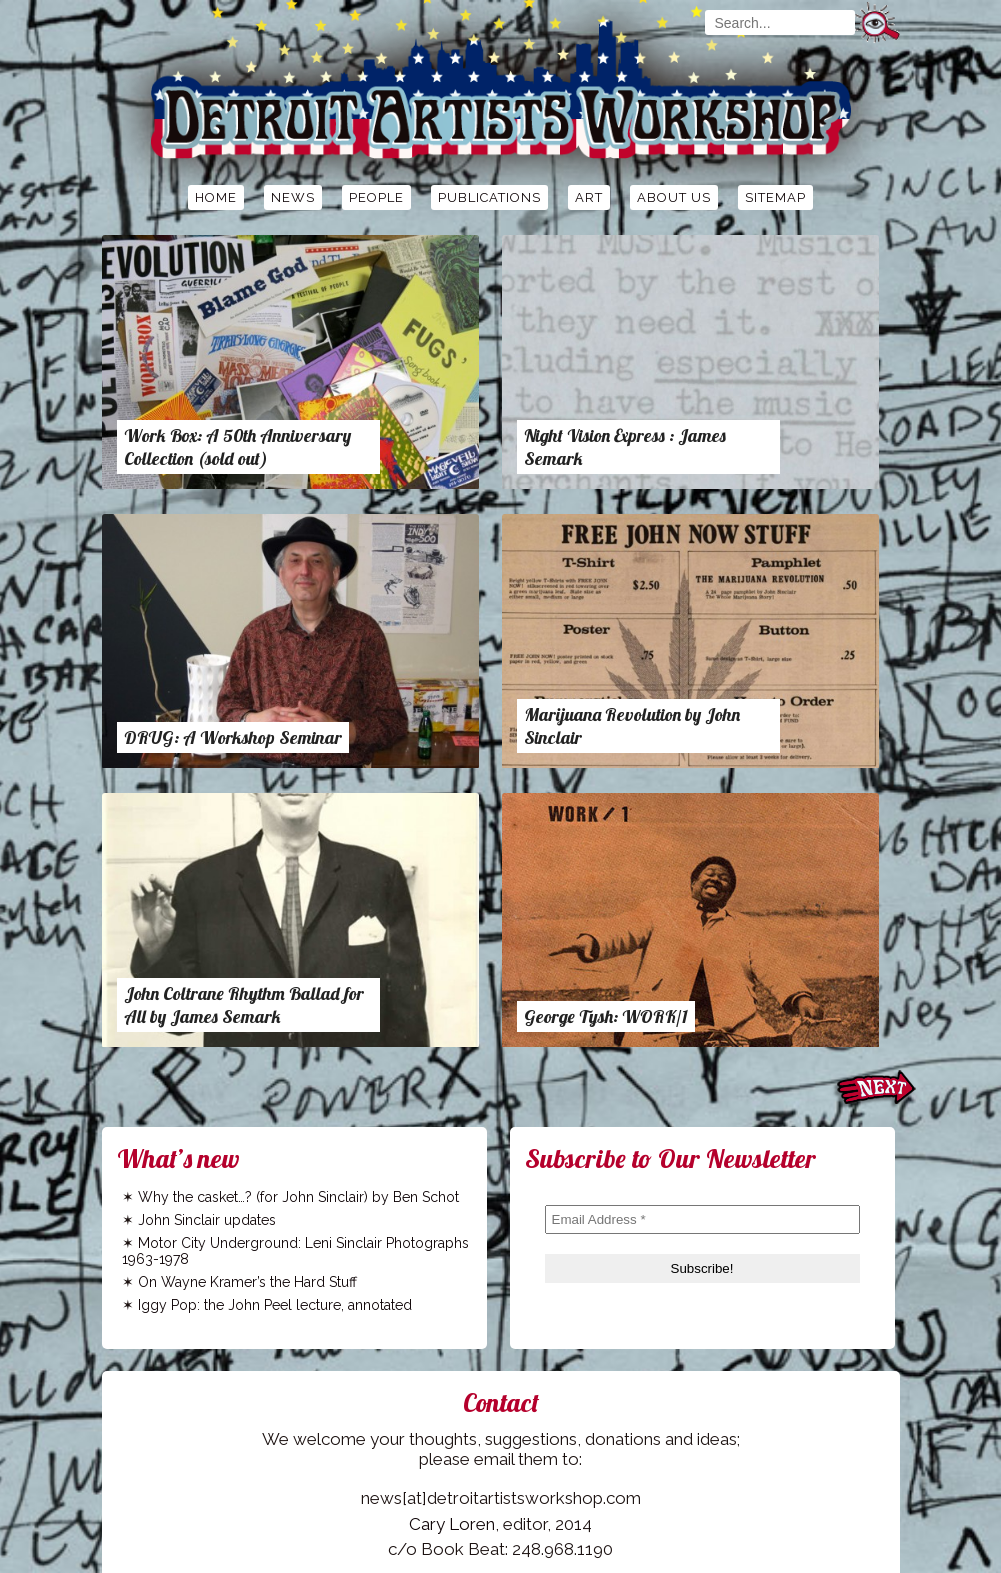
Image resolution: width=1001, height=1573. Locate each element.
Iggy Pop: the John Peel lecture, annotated (275, 1305)
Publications (489, 197)
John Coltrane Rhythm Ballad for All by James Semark (244, 1005)
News (293, 197)
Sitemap (775, 197)
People (376, 197)
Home (216, 197)
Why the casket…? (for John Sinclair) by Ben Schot (298, 1197)
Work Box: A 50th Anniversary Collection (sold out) (237, 447)
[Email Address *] (702, 1219)
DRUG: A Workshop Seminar (233, 737)
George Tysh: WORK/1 (606, 1016)
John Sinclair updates (207, 1220)
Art (589, 197)
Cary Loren (452, 1524)
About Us (674, 197)
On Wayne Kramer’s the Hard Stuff (247, 1282)
